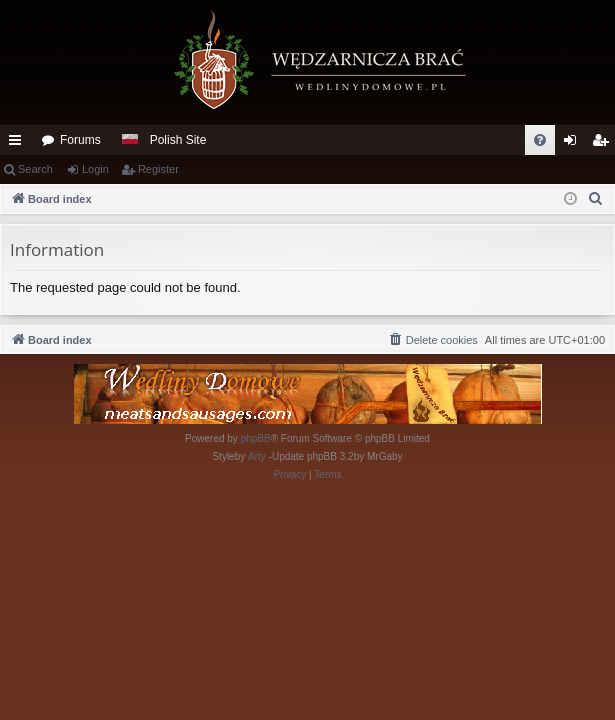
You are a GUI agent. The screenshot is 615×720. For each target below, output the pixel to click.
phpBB (256, 438)
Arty (257, 456)
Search (35, 169)
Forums (80, 140)
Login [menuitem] (574, 144)
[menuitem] (540, 140)
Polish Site (178, 140)
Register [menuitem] (604, 144)
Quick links (19, 144)
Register (158, 169)
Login (95, 169)
